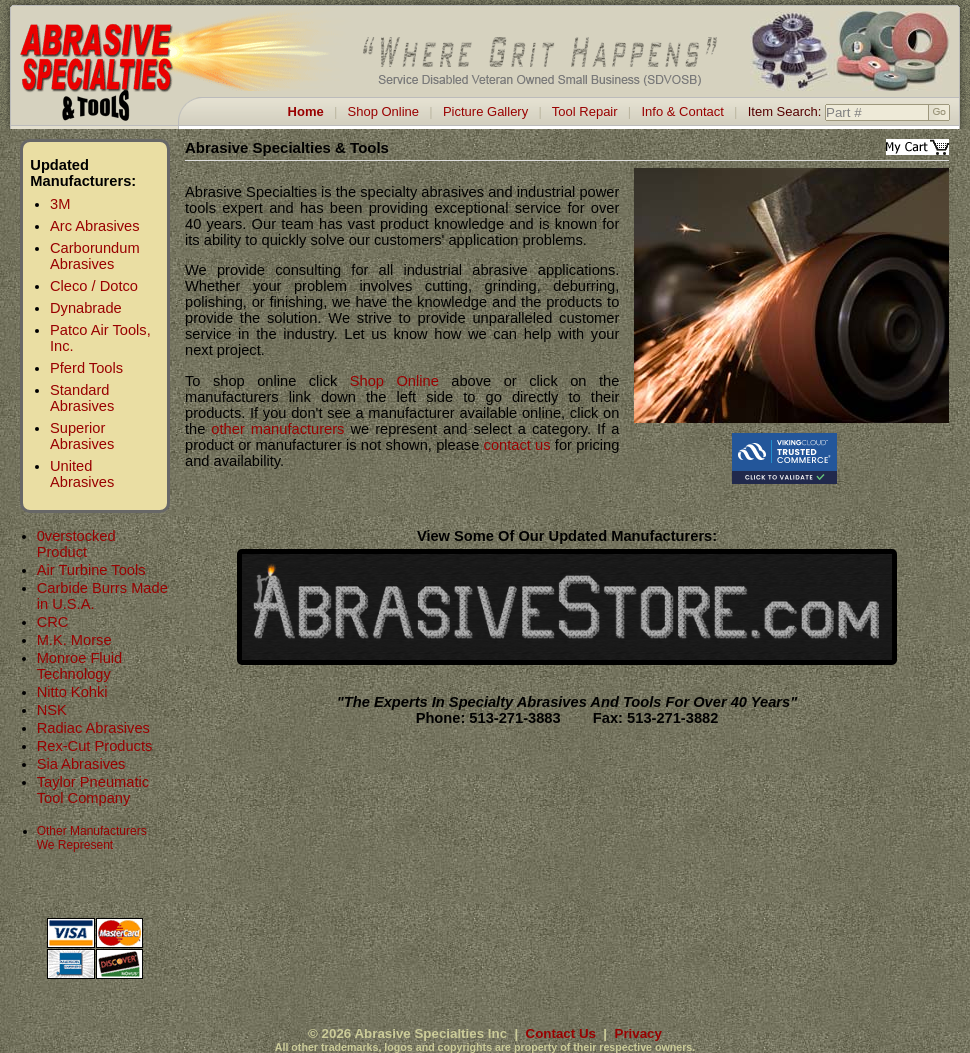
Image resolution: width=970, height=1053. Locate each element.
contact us (517, 445)
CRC (53, 622)
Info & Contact (682, 111)
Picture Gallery (485, 111)
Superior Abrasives (82, 436)
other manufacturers (277, 429)
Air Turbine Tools (91, 570)
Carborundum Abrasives (95, 256)
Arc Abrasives (95, 226)
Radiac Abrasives (93, 728)
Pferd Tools (86, 368)
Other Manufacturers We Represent (92, 838)
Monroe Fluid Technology (80, 666)
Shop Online (384, 111)
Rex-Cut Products (95, 746)
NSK (52, 710)
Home (306, 111)
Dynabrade (86, 308)
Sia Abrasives (81, 764)
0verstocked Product (76, 544)
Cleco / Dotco (94, 286)
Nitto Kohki (72, 692)
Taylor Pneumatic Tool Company (93, 790)
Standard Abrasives (82, 398)
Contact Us (561, 1033)
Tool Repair (585, 111)
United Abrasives (82, 474)
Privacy (638, 1033)
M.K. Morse (74, 640)
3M (60, 204)
